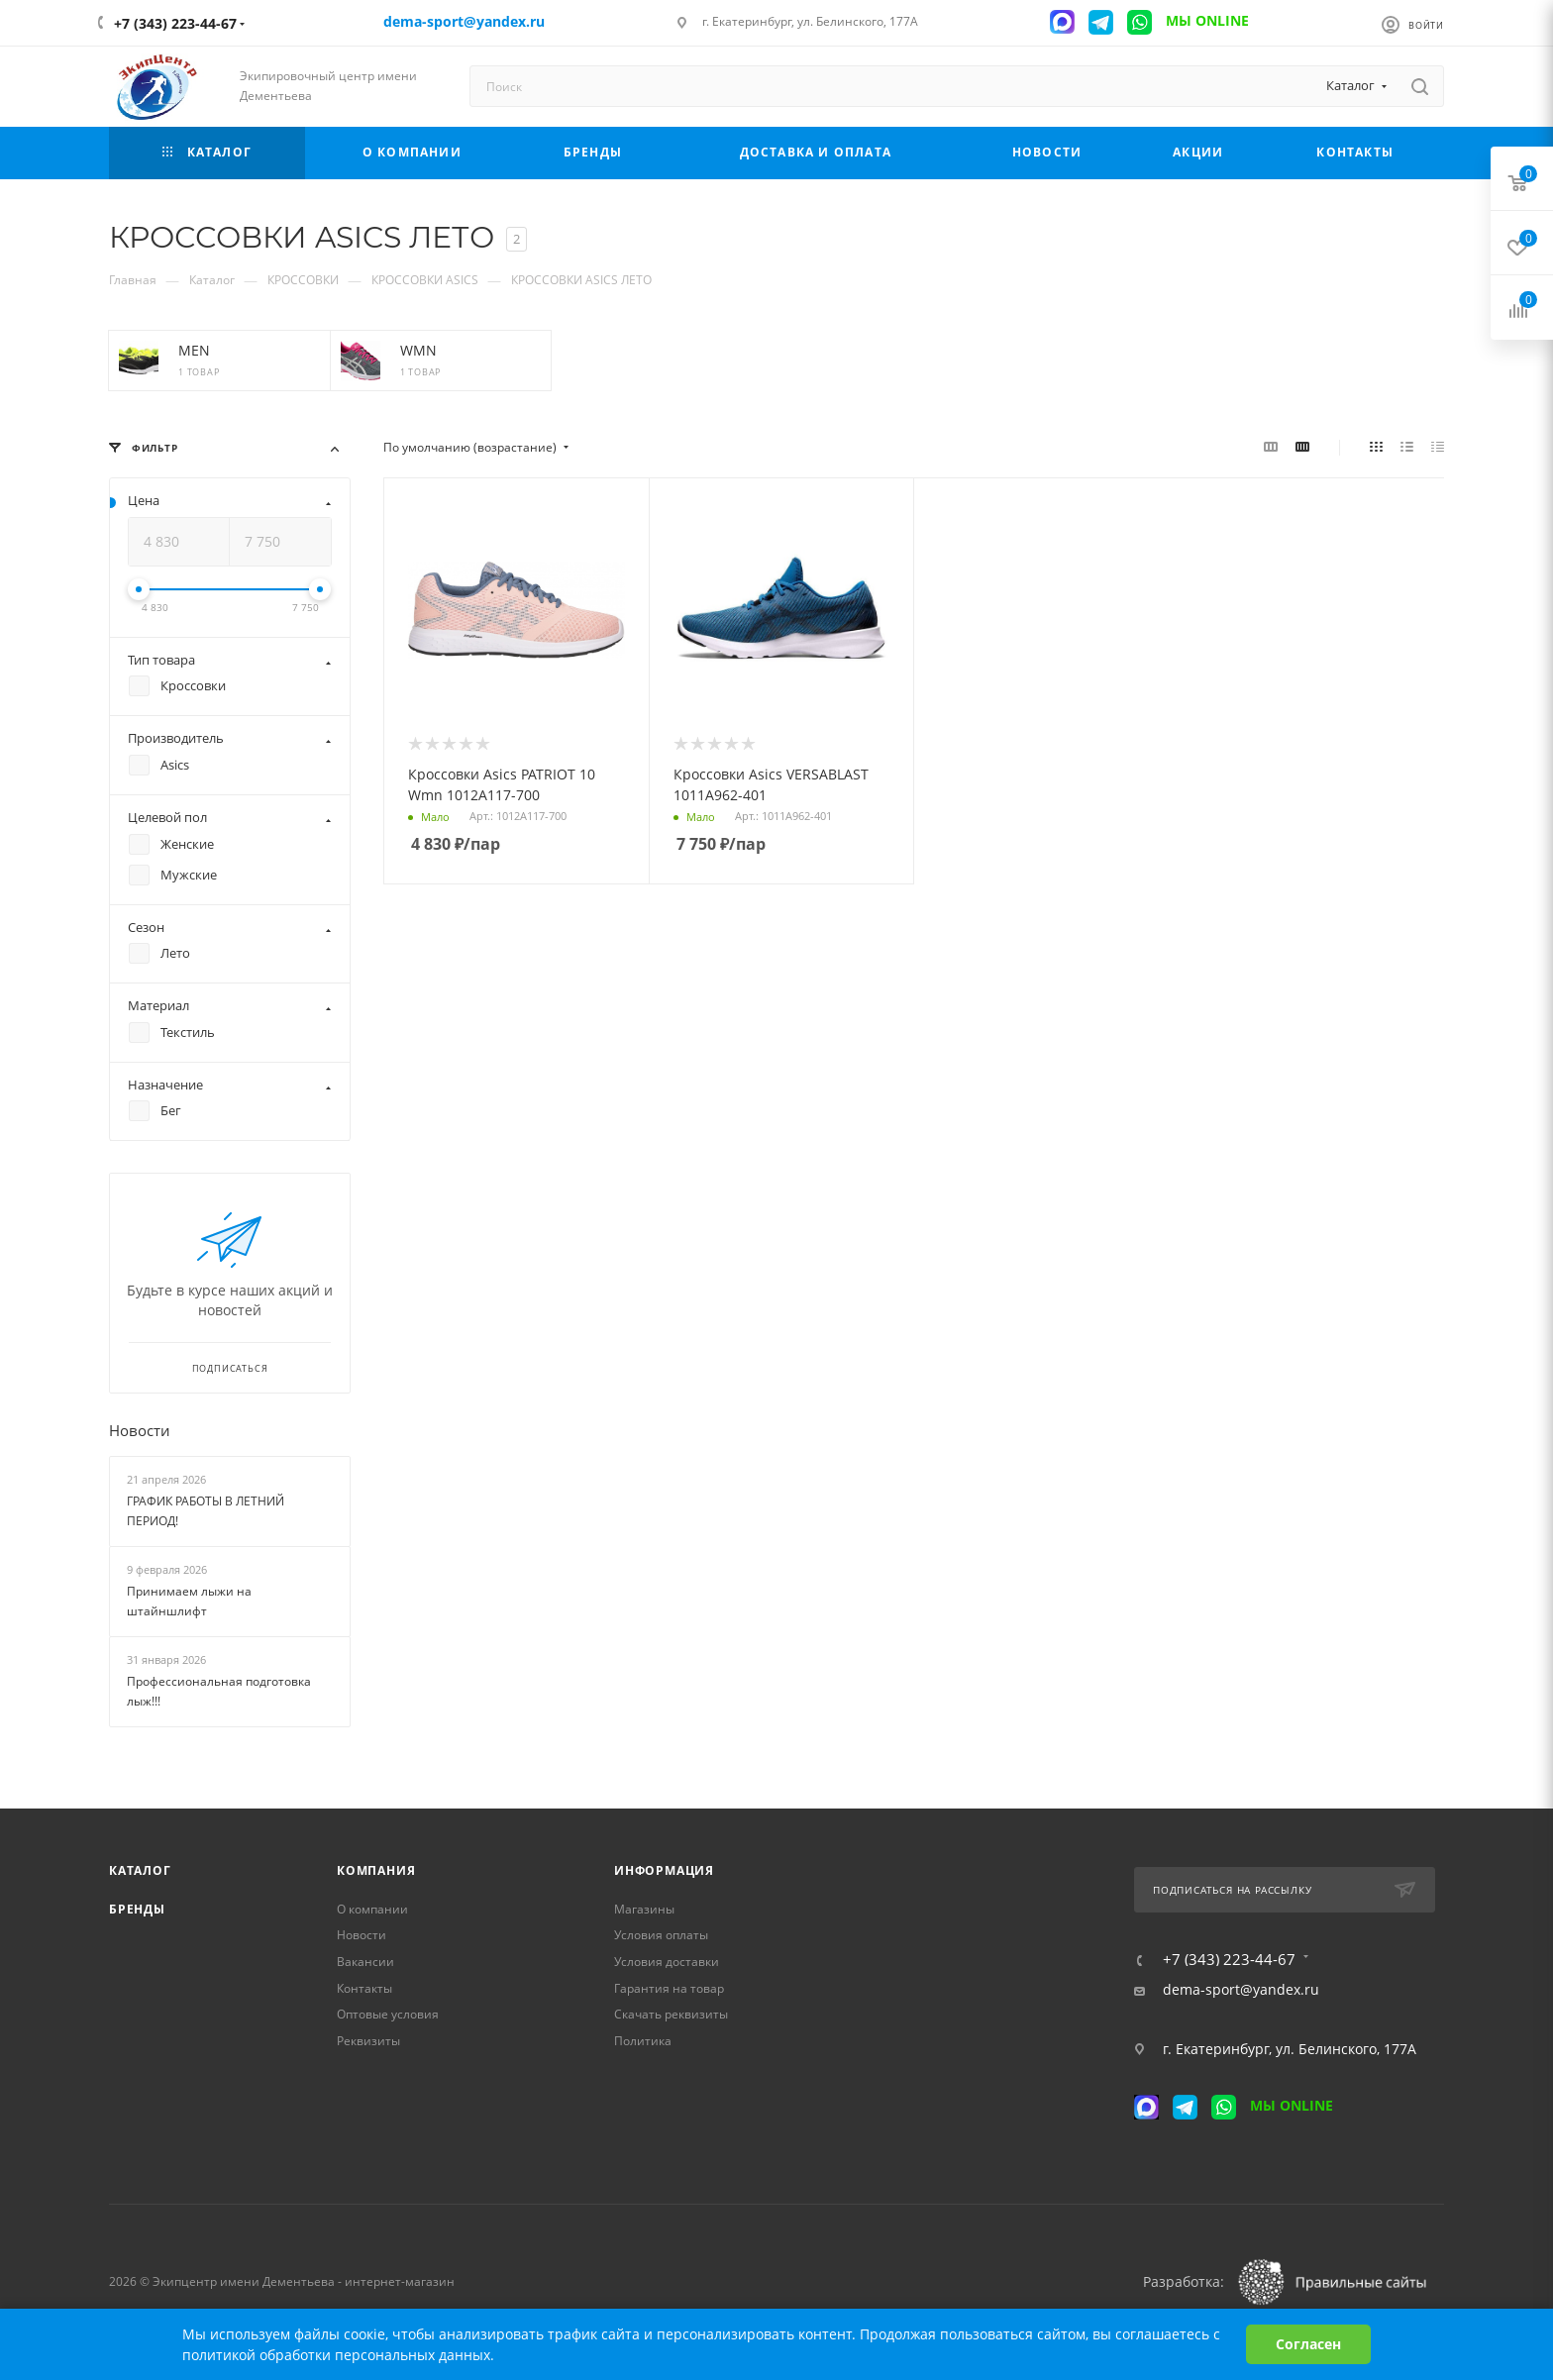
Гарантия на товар (669, 1988)
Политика (643, 2040)
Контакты (364, 1988)
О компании (372, 1909)
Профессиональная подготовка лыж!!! (219, 1691)
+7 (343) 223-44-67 (175, 23)
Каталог (140, 1870)
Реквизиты (368, 2040)
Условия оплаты (661, 1934)
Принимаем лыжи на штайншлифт (189, 1601)
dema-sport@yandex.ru (1241, 1990)
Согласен (1308, 2343)
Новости (139, 1431)
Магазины (644, 1909)
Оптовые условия (388, 2014)
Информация (664, 1870)
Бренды (137, 1909)
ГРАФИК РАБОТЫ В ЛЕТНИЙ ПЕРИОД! (205, 1511)
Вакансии (365, 1961)
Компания (376, 1870)
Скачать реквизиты (671, 2014)
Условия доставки (666, 1961)
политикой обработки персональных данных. (338, 2354)
